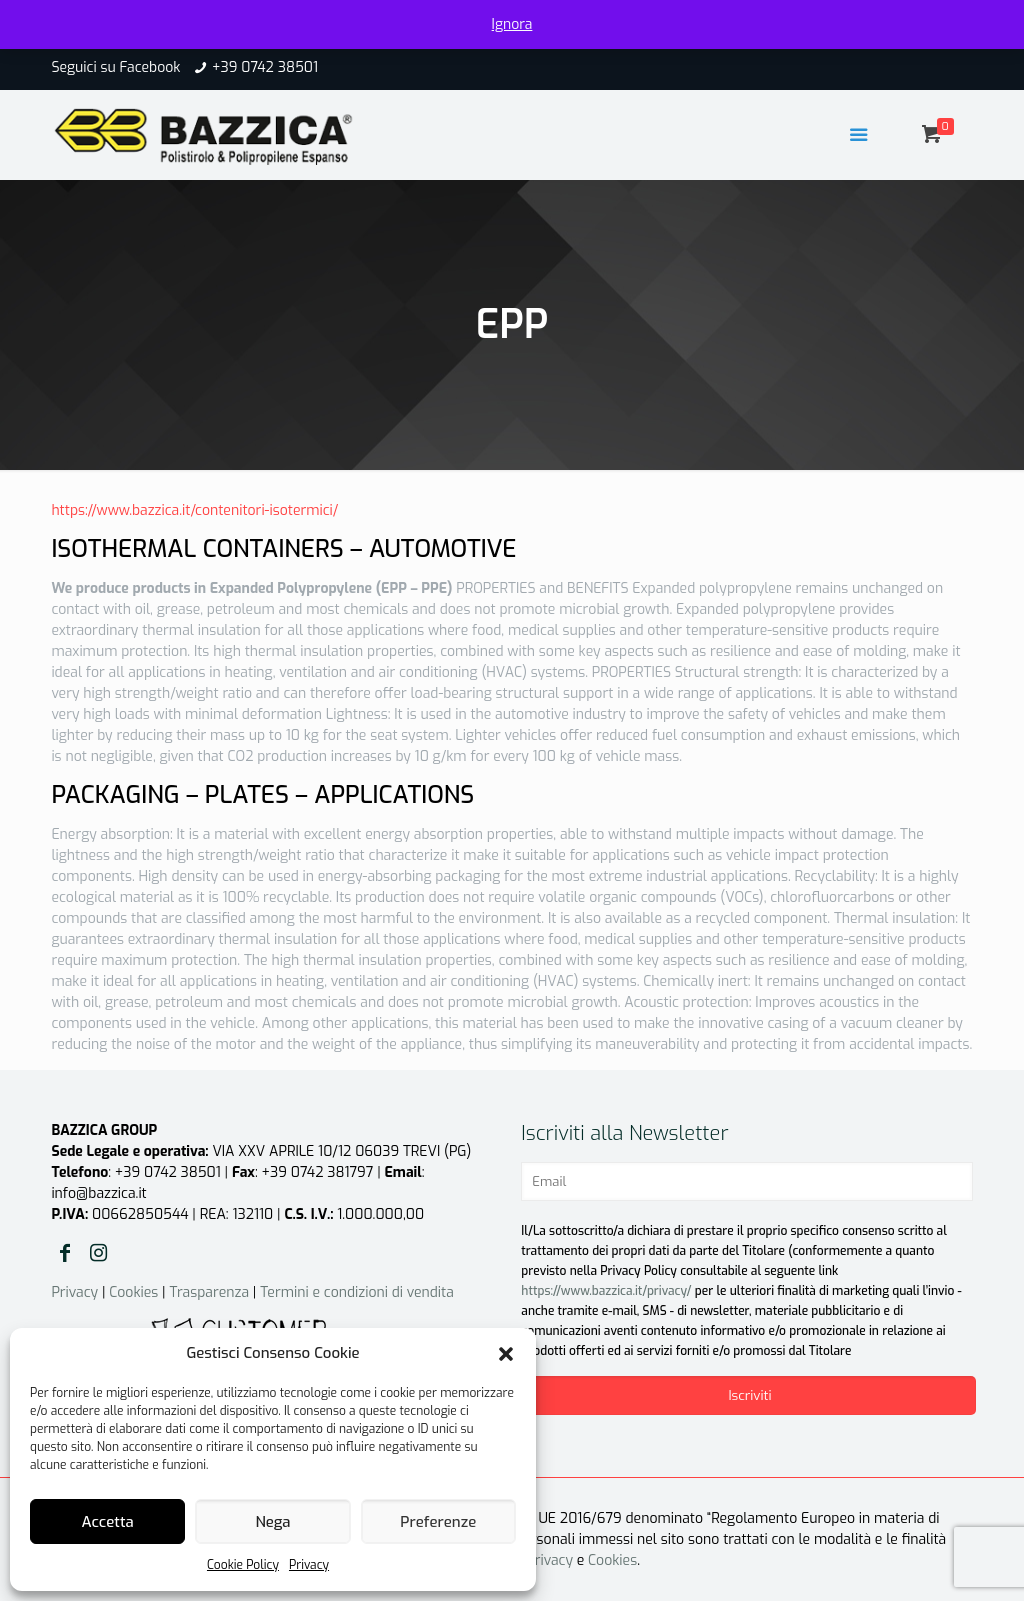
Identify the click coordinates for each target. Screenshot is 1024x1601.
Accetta (108, 1522)
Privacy (309, 1565)
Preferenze (438, 1522)
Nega (272, 1522)
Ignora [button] (512, 24)
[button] (506, 1354)
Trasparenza (209, 1292)
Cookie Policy (243, 1565)
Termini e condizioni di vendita (357, 1292)
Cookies (133, 1292)
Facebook (149, 67)
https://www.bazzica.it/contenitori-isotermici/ (194, 510)
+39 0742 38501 (265, 67)
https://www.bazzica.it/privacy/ (606, 1291)
